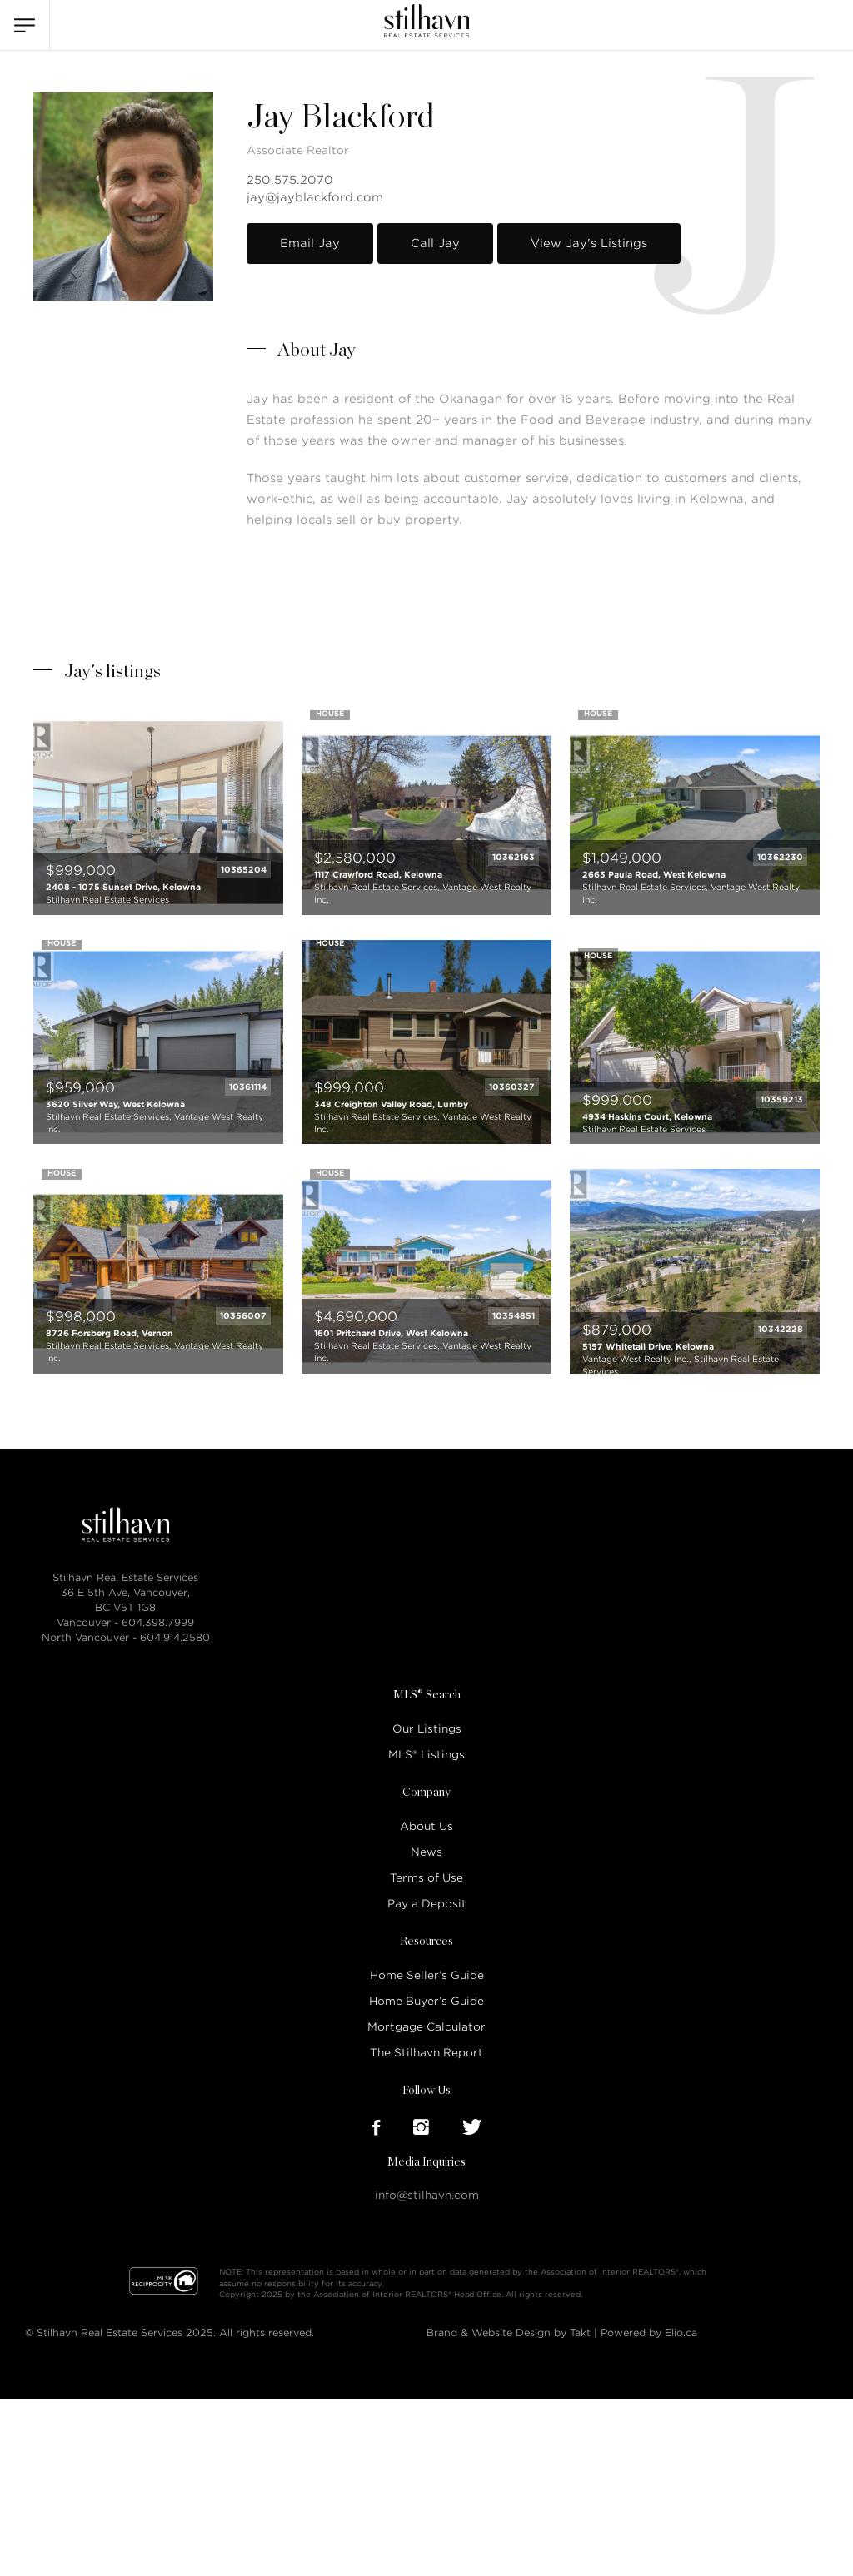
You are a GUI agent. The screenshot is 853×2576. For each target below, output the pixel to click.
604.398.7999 (158, 1622)
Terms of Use (426, 1878)
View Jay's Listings (589, 243)
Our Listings (426, 1729)
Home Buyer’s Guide (426, 2001)
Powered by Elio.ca (649, 2332)
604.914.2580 (175, 1637)
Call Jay (435, 243)
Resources (426, 1941)
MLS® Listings (426, 1754)
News (426, 1852)
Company (426, 1792)
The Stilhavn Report (426, 2052)
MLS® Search (427, 1695)
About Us (426, 1826)
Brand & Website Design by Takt (508, 2332)
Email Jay (310, 243)
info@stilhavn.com (427, 2195)
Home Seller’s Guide (427, 1975)
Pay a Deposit (426, 1903)
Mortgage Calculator (426, 2027)
